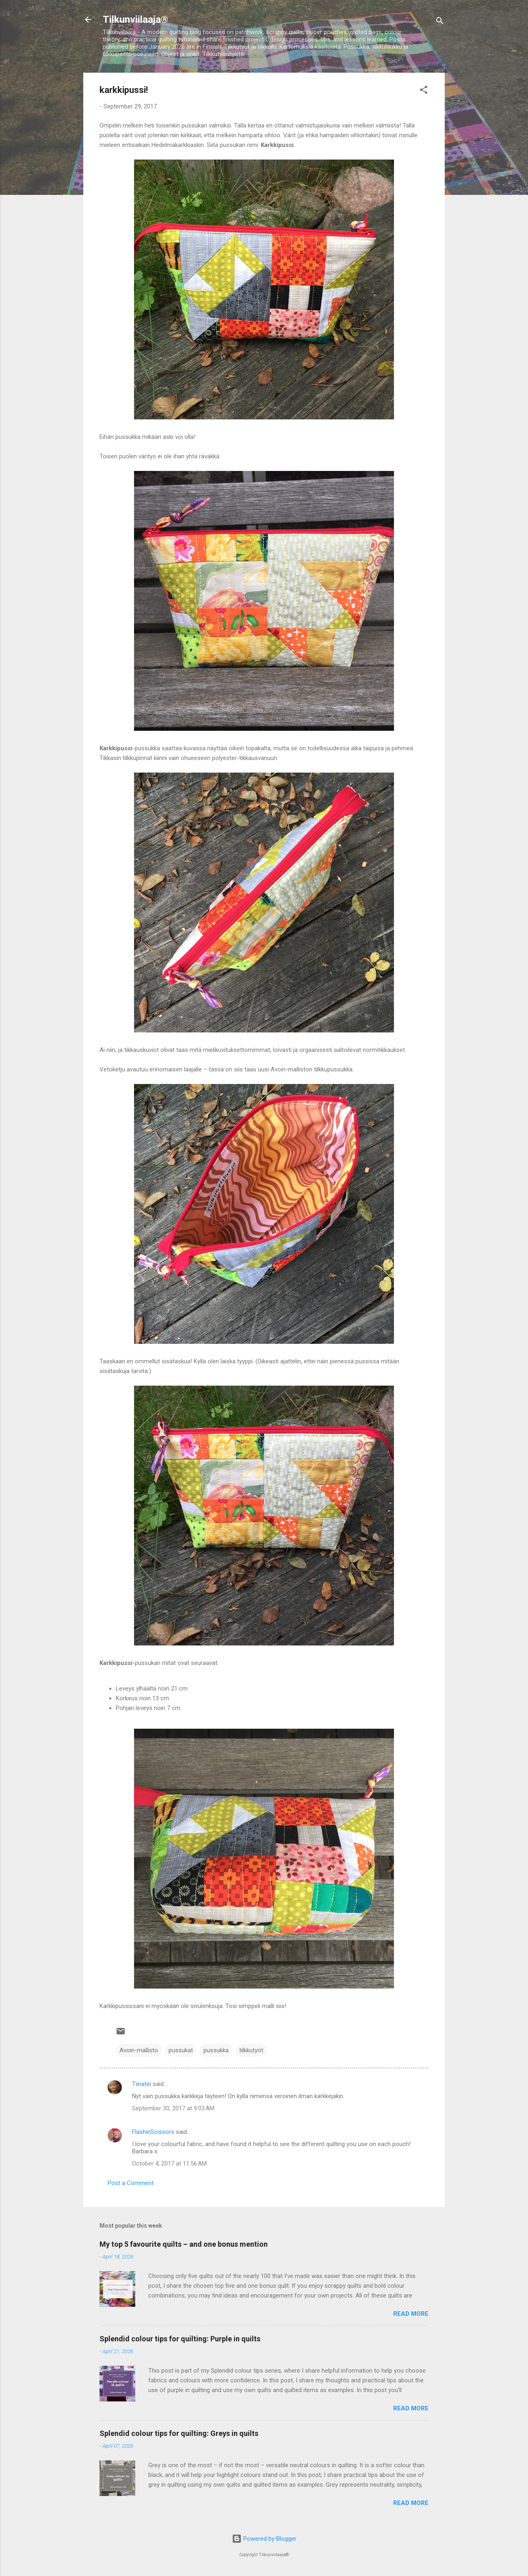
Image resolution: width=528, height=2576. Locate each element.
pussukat (181, 2050)
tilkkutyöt (251, 2050)
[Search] (440, 22)
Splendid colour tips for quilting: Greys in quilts (179, 2433)
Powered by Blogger (264, 2538)
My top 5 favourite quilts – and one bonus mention (184, 2244)
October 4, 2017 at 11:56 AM (169, 2163)
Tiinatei (141, 2084)
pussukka (216, 2050)
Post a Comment (131, 2183)
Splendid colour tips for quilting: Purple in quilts (180, 2338)
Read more (410, 2313)
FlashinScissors (153, 2132)
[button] (423, 91)
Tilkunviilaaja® (135, 19)
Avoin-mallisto (138, 2050)
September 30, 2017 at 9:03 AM (173, 2108)
